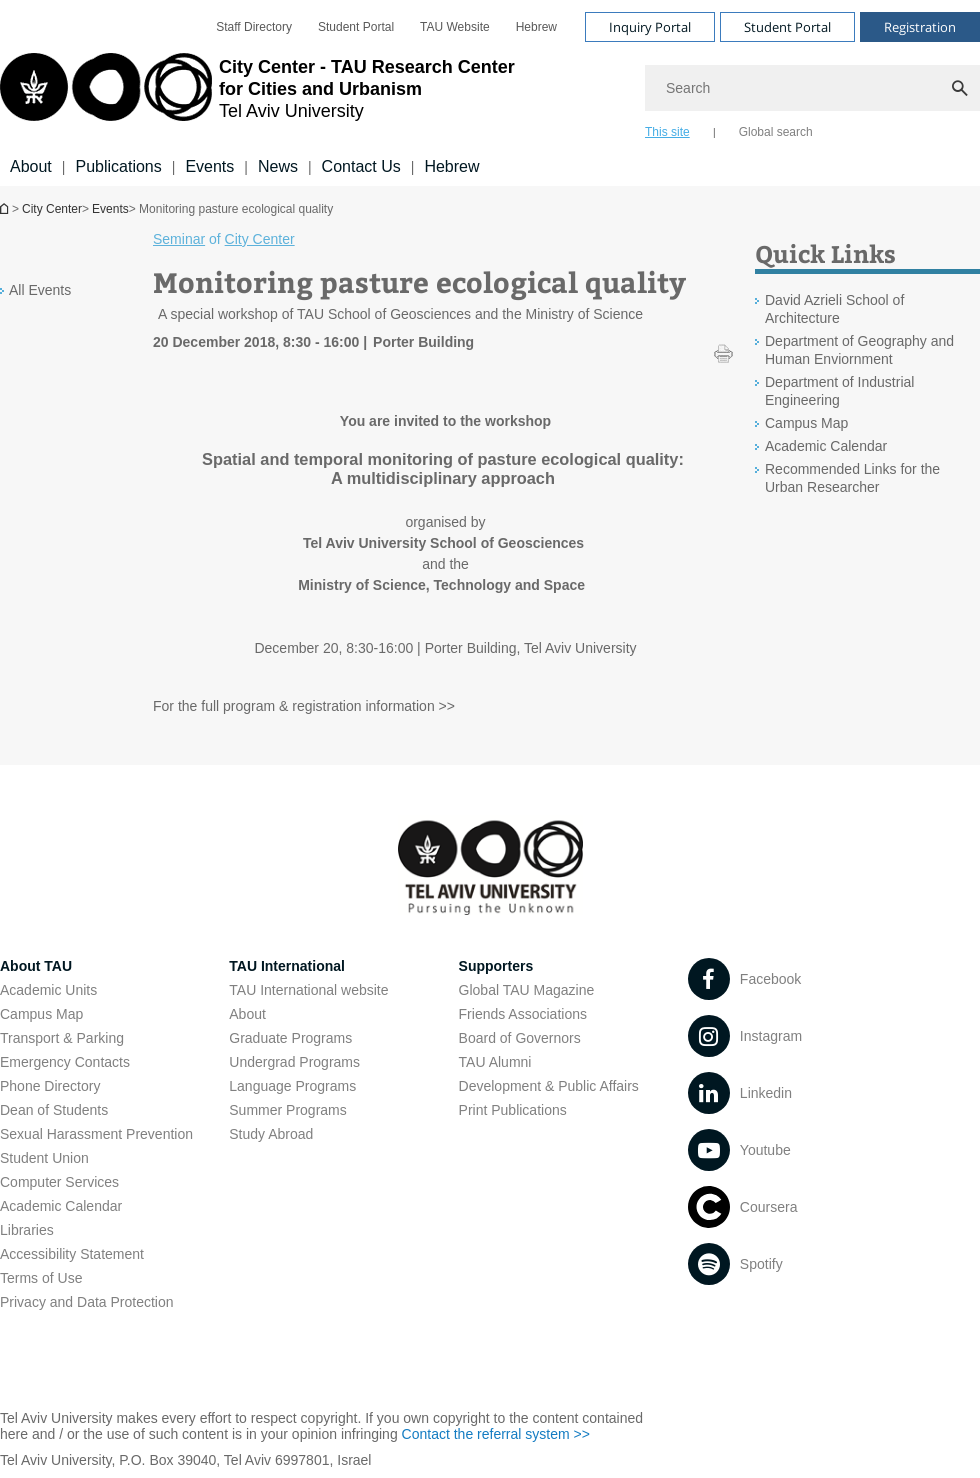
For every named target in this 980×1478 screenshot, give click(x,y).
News (278, 166)
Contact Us (361, 166)
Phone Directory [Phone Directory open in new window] (50, 1086)
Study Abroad (271, 1134)
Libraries (27, 1230)
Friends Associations (523, 1014)
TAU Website (455, 27)
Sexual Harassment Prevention (96, 1134)
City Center (52, 209)
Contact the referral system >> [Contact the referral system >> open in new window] (496, 1434)
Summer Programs (287, 1110)
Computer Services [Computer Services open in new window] (59, 1182)
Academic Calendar (61, 1206)
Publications (118, 166)
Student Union (44, 1158)
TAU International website (308, 990)
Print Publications (513, 1110)
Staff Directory (254, 27)
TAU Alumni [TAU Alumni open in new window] (495, 1062)
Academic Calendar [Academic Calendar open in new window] (826, 446)
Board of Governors (520, 1038)
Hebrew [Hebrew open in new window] (536, 27)
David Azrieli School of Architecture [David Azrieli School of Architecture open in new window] (834, 309)
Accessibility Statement (72, 1254)
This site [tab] (667, 132)
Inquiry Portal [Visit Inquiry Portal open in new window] (650, 27)
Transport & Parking (62, 1038)
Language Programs (292, 1086)
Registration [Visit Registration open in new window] (920, 27)
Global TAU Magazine (527, 990)
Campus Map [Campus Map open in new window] (806, 423)
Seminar (179, 239)
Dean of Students (54, 1110)
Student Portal (356, 27)
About (31, 166)
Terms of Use (41, 1278)
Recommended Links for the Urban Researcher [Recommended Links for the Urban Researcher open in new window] (852, 478)
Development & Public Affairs (549, 1086)
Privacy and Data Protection (87, 1302)
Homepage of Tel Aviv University (6, 208)
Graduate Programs (290, 1038)
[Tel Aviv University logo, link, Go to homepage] (257, 95)
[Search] (812, 88)
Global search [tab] (776, 132)
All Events (40, 290)
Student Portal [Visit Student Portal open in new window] (787, 27)
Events (209, 166)
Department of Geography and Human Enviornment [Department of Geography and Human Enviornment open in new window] (859, 350)
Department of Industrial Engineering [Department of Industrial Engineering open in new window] (839, 391)
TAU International (287, 966)
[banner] (490, 93)
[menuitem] (254, 27)
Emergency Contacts (65, 1062)
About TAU (36, 966)
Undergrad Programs (294, 1062)
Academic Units (48, 990)
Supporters (496, 966)
